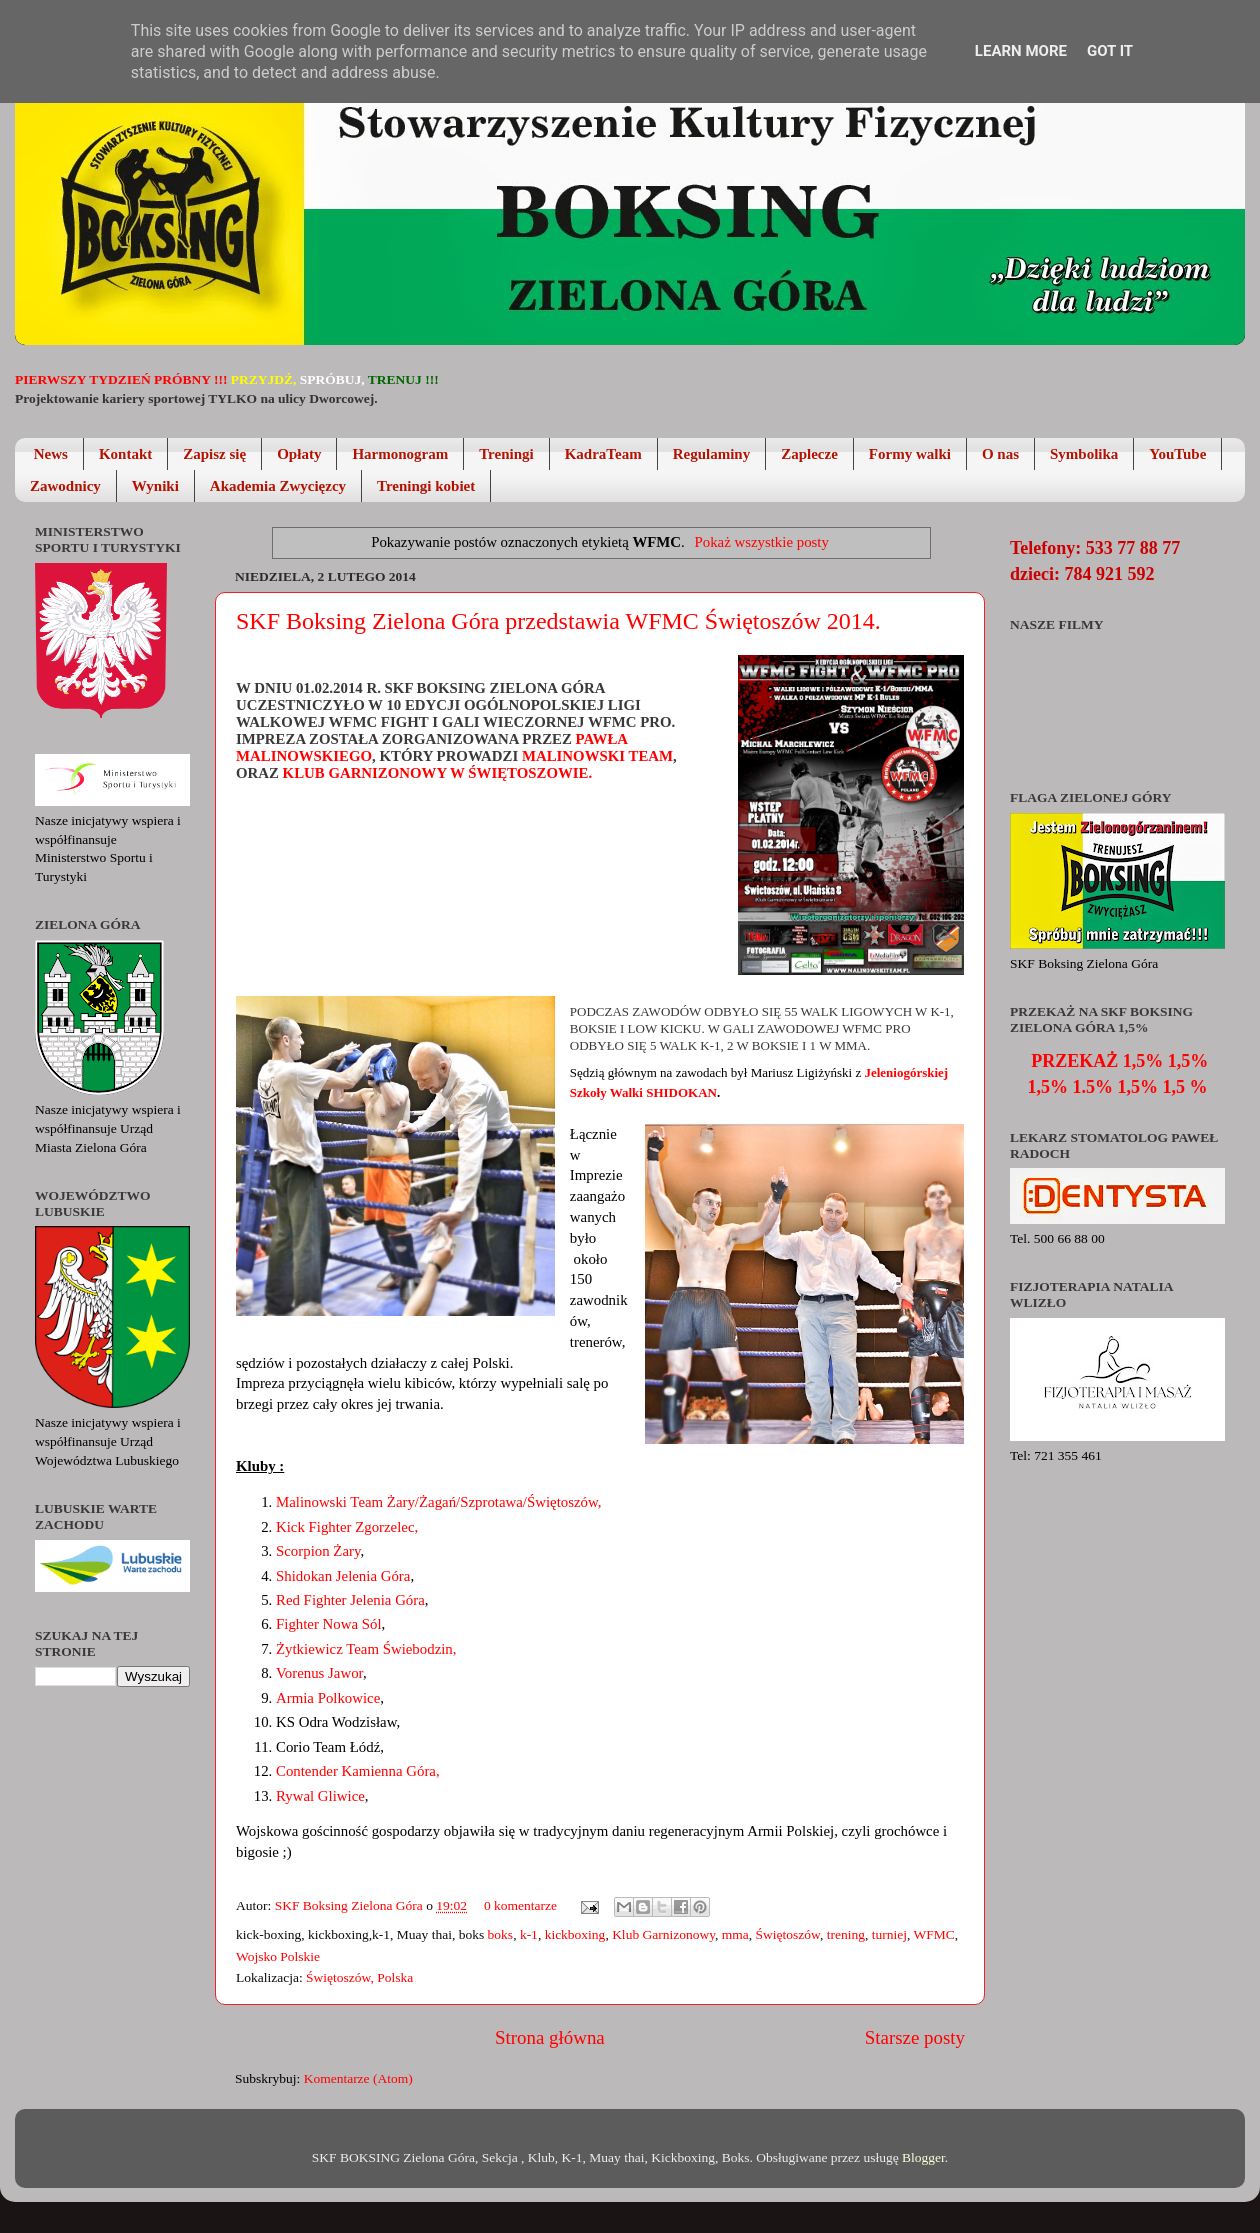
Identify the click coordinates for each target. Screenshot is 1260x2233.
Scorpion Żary (318, 1551)
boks (501, 1934)
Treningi (506, 454)
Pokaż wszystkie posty (761, 542)
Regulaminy (712, 454)
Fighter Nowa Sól (329, 1624)
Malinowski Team (597, 756)
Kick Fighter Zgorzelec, (347, 1527)
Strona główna (550, 2037)
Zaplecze (809, 454)
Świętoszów (788, 1934)
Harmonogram (400, 454)
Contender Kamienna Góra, (358, 1771)
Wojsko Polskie (278, 1956)
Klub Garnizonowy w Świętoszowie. (439, 773)
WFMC (934, 1934)
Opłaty (299, 454)
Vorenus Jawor (319, 1673)
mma (735, 1934)
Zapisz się (214, 454)
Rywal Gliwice (320, 1796)
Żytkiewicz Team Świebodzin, (366, 1649)
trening (846, 1934)
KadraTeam (603, 454)
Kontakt (125, 454)
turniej (889, 1934)
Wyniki (155, 486)
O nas (1000, 454)
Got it (1110, 51)
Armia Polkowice (328, 1698)
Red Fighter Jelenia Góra (350, 1600)
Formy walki (910, 454)
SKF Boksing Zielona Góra (351, 1905)
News (51, 454)
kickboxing (575, 1934)
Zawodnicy (65, 486)
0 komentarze (520, 1905)
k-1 (529, 1934)
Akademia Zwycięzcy (278, 486)
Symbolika (1084, 454)
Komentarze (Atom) (358, 2078)
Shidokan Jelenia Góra (343, 1576)
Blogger (923, 2157)
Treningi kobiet (426, 486)
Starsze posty (915, 2037)
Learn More (1021, 51)
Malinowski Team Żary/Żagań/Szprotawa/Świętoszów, (438, 1502)
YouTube (1177, 454)
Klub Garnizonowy (663, 1934)
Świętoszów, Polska (359, 1977)
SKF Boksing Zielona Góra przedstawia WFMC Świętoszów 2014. (558, 621)
